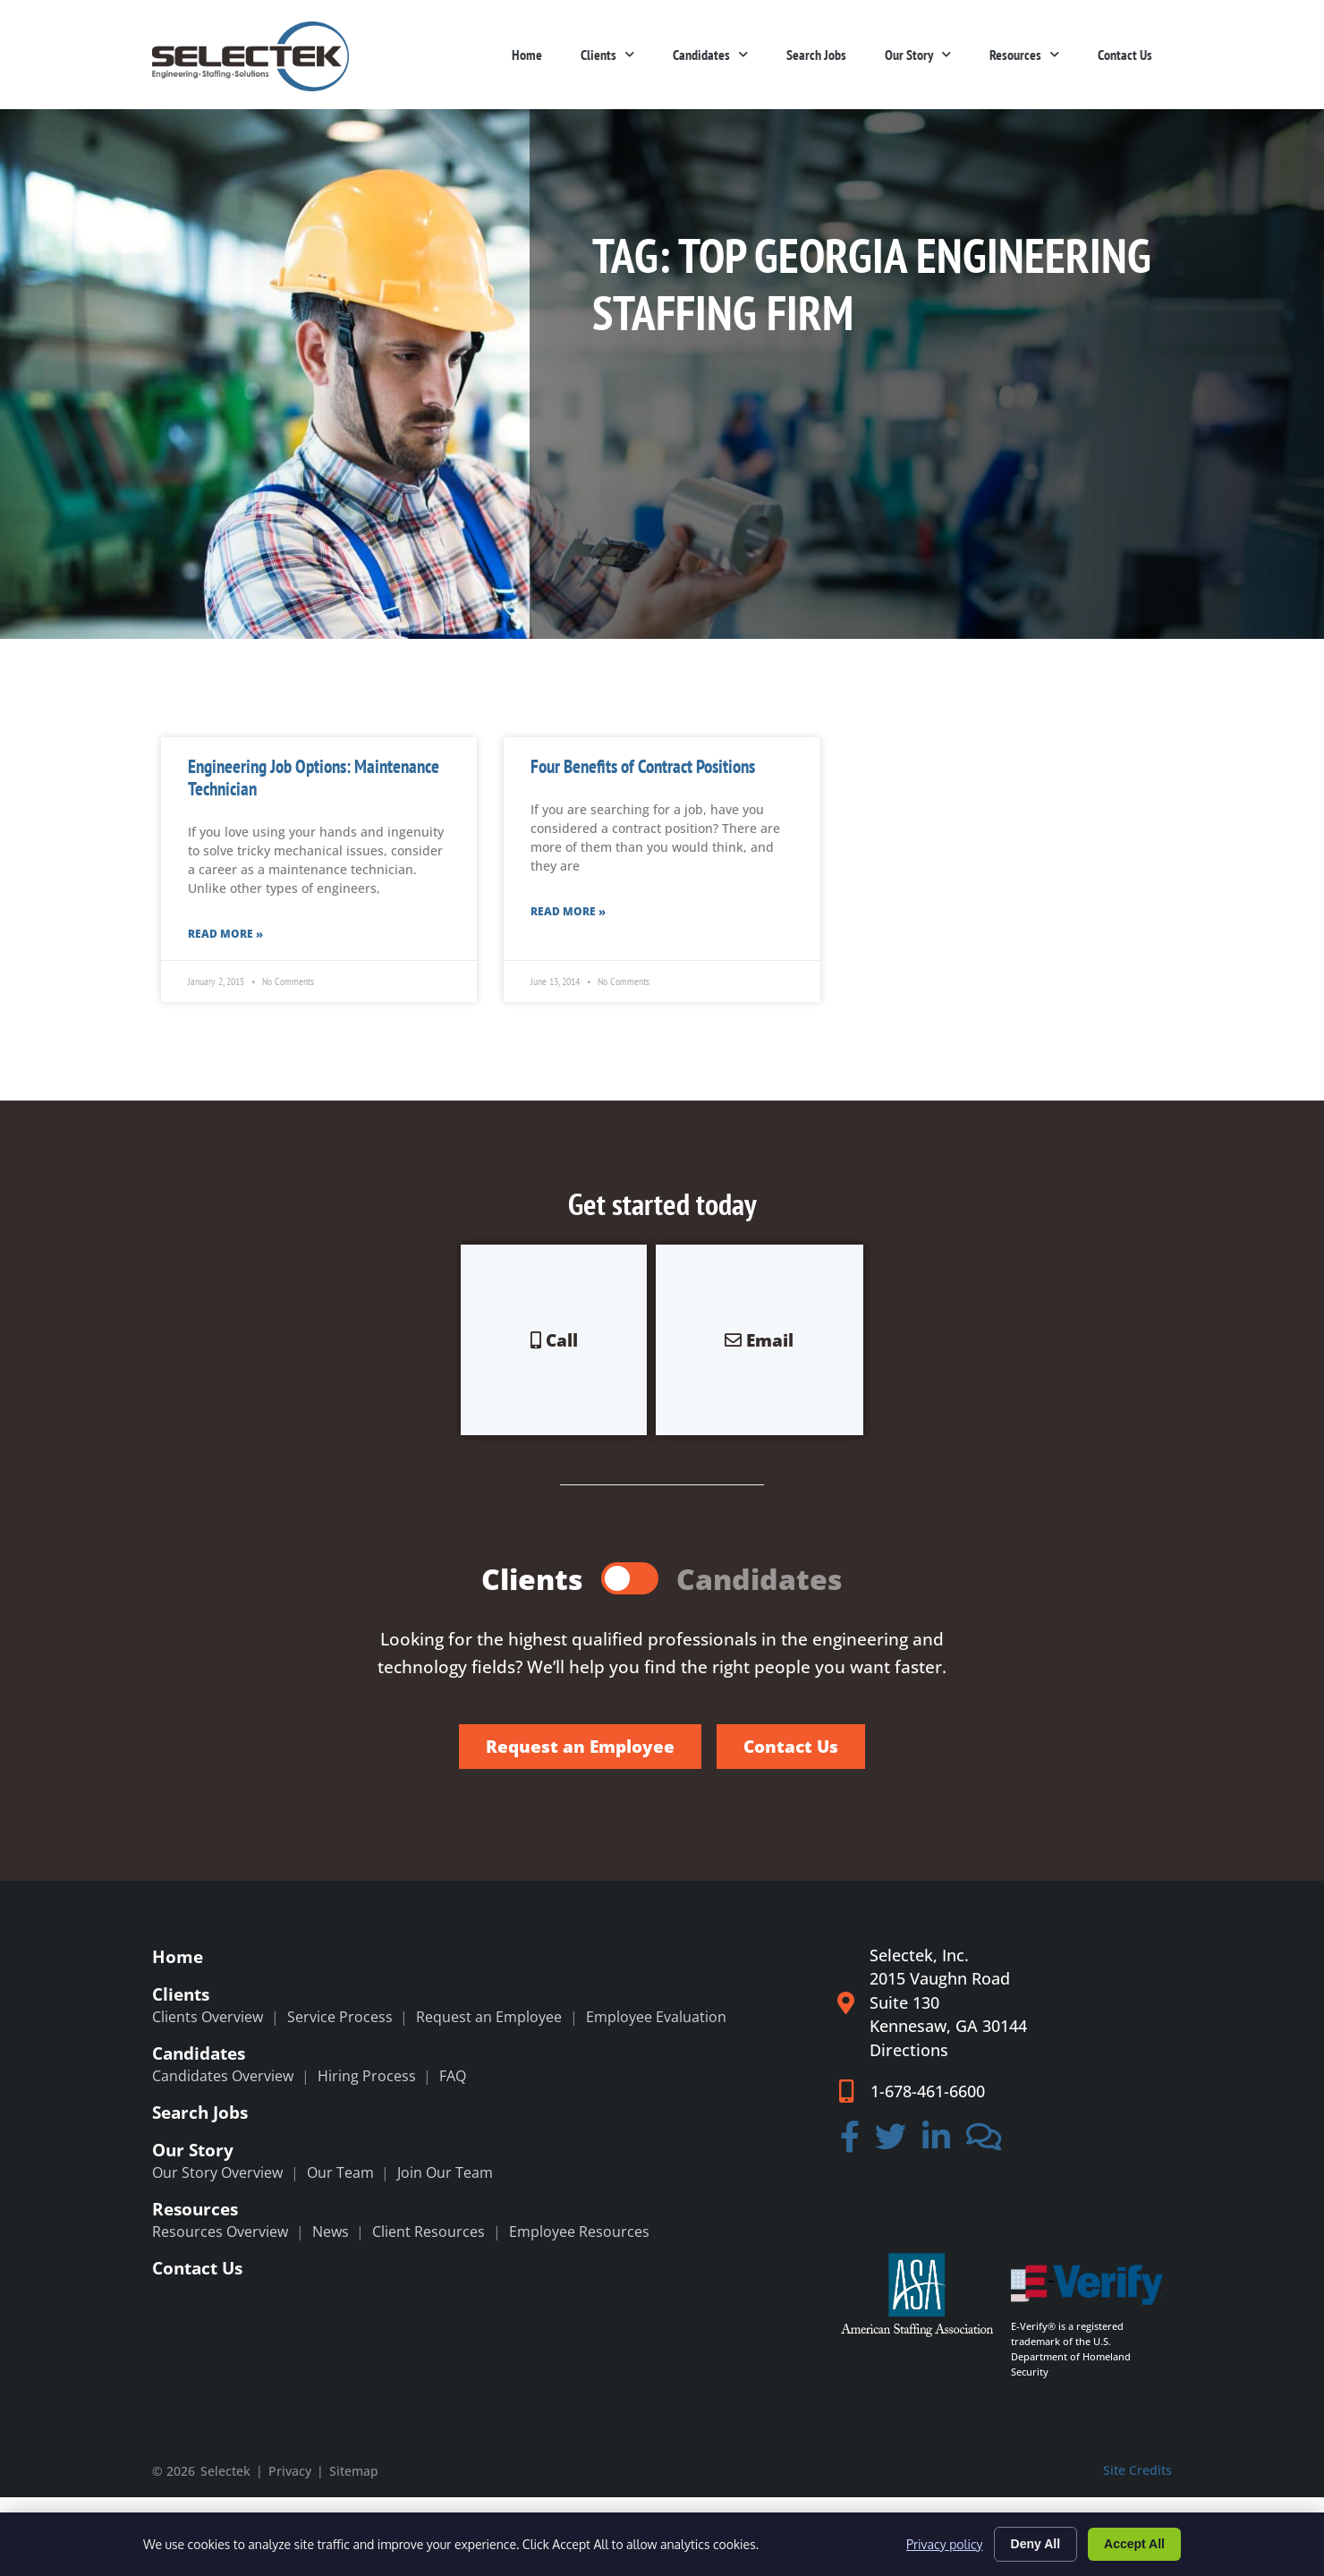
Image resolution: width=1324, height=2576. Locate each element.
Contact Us (1125, 55)
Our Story (918, 54)
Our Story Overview (217, 2172)
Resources (1024, 54)
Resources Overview (220, 2231)
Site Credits (1137, 2469)
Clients (607, 54)
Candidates (710, 54)
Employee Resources (579, 2231)
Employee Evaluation (656, 2017)
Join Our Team (445, 2172)
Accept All (1134, 2544)
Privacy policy (944, 2544)
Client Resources (428, 2231)
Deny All (1036, 2544)
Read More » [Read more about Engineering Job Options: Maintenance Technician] (225, 933)
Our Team (340, 2172)
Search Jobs (816, 55)
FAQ (452, 2076)
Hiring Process (367, 2076)
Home (527, 55)
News (330, 2231)
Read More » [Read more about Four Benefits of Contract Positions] (568, 911)
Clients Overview (207, 2017)
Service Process (340, 2017)
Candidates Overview (222, 2076)
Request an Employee (489, 2017)
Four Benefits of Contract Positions (642, 766)
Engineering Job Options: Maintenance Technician (313, 777)
